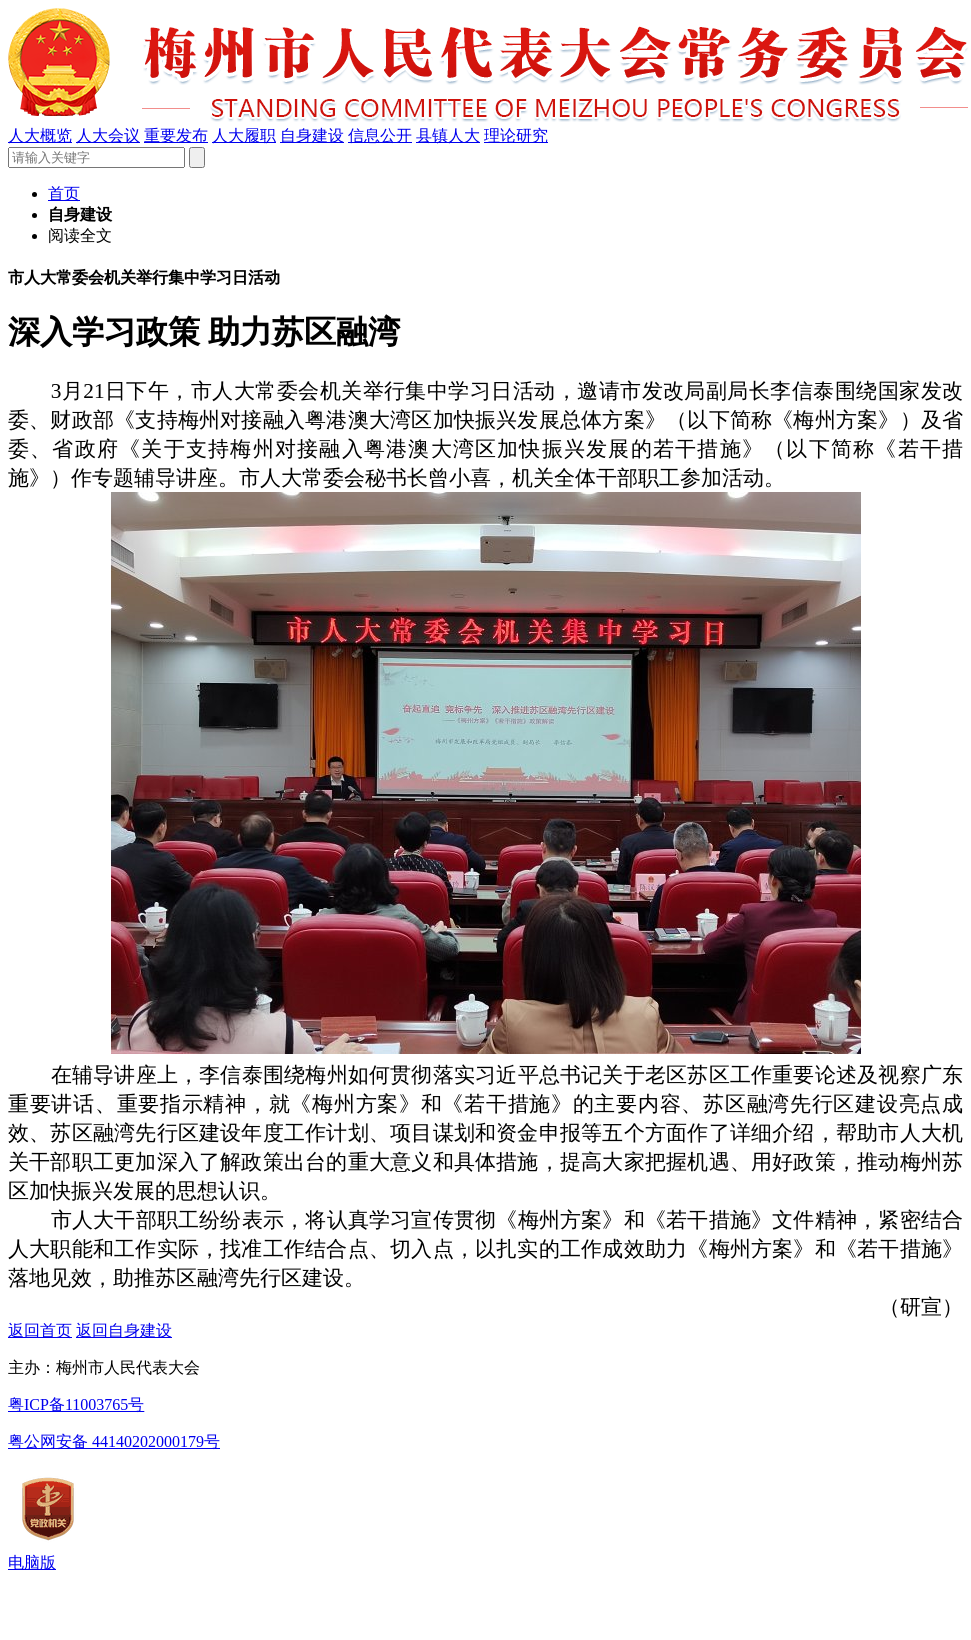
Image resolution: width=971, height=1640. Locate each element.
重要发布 (176, 135)
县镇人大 (448, 135)
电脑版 (32, 1562)
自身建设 (312, 135)
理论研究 (516, 135)
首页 (64, 193)
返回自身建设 (124, 1330)
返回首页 (40, 1330)
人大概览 (40, 135)
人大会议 (108, 135)
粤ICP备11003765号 (76, 1404)
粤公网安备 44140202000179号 (114, 1441)
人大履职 (244, 135)
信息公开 (380, 135)
